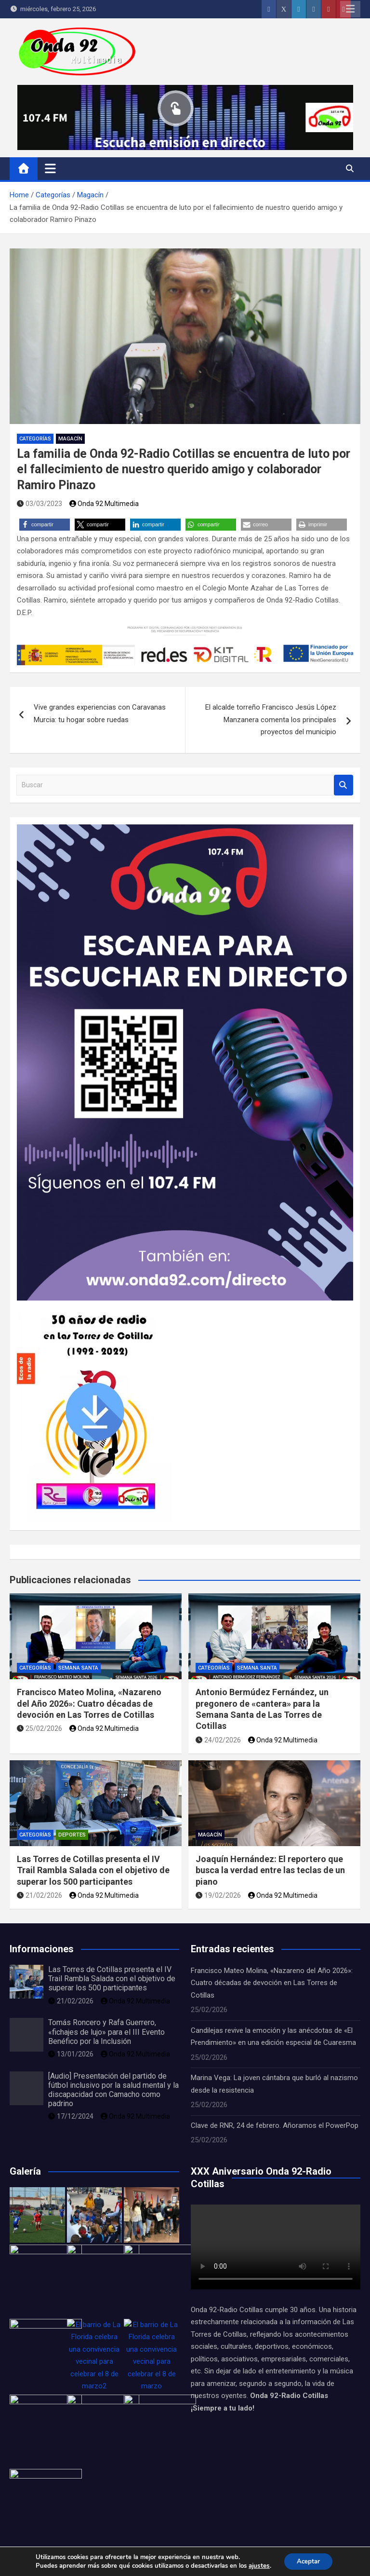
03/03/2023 (39, 503)
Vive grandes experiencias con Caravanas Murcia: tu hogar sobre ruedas (100, 713)
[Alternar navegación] (50, 168)
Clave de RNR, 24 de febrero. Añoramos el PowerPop (274, 2125)
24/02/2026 (218, 1740)
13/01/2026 (70, 2054)
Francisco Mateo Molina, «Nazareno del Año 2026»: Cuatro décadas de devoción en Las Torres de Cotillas (89, 1703)
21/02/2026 (39, 1895)
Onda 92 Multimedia (104, 503)
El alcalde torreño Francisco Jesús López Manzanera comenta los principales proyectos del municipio (270, 719)
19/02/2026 (218, 1895)
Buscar (343, 785)
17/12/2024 (70, 2116)
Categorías (35, 439)
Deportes (72, 1835)
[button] (44, 525)
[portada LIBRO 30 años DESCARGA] (94, 1306)
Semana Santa (78, 1668)
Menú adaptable (350, 9)
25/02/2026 (39, 1728)
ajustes (257, 2565)
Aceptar (308, 2560)
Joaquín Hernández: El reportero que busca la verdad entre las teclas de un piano (270, 1870)
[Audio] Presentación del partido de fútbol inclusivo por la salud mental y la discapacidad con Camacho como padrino (113, 2090)
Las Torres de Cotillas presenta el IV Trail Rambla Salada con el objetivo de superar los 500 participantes (93, 1870)
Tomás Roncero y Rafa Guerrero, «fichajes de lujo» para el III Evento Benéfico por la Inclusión (106, 2031)
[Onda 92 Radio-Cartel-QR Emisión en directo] (185, 830)
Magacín (70, 439)
